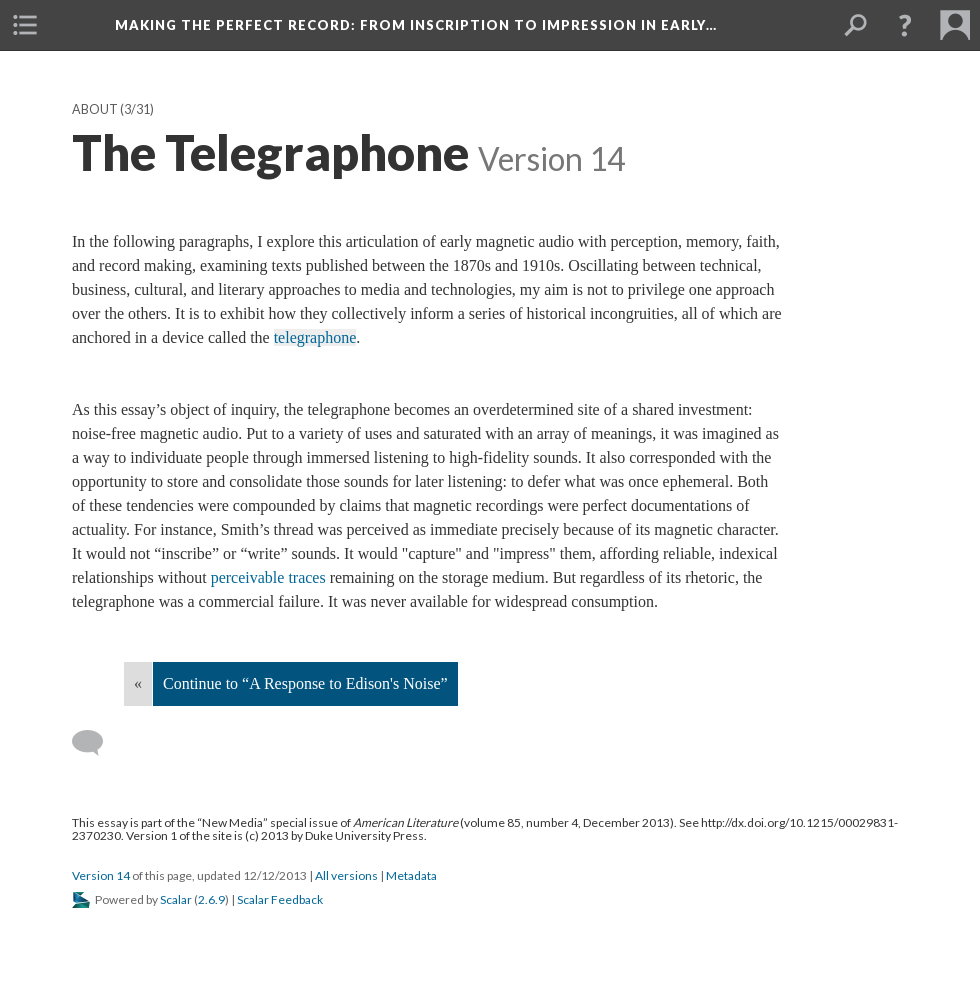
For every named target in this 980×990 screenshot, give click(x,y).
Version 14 (101, 875)
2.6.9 (211, 899)
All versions (346, 875)
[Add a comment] (96, 743)
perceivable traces (268, 577)
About (95, 109)
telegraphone (315, 337)
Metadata (411, 875)
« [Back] (138, 683)
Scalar (176, 899)
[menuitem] (25, 25)
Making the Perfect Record (416, 25)
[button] (905, 25)
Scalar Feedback (280, 899)
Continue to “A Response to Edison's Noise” (305, 683)
